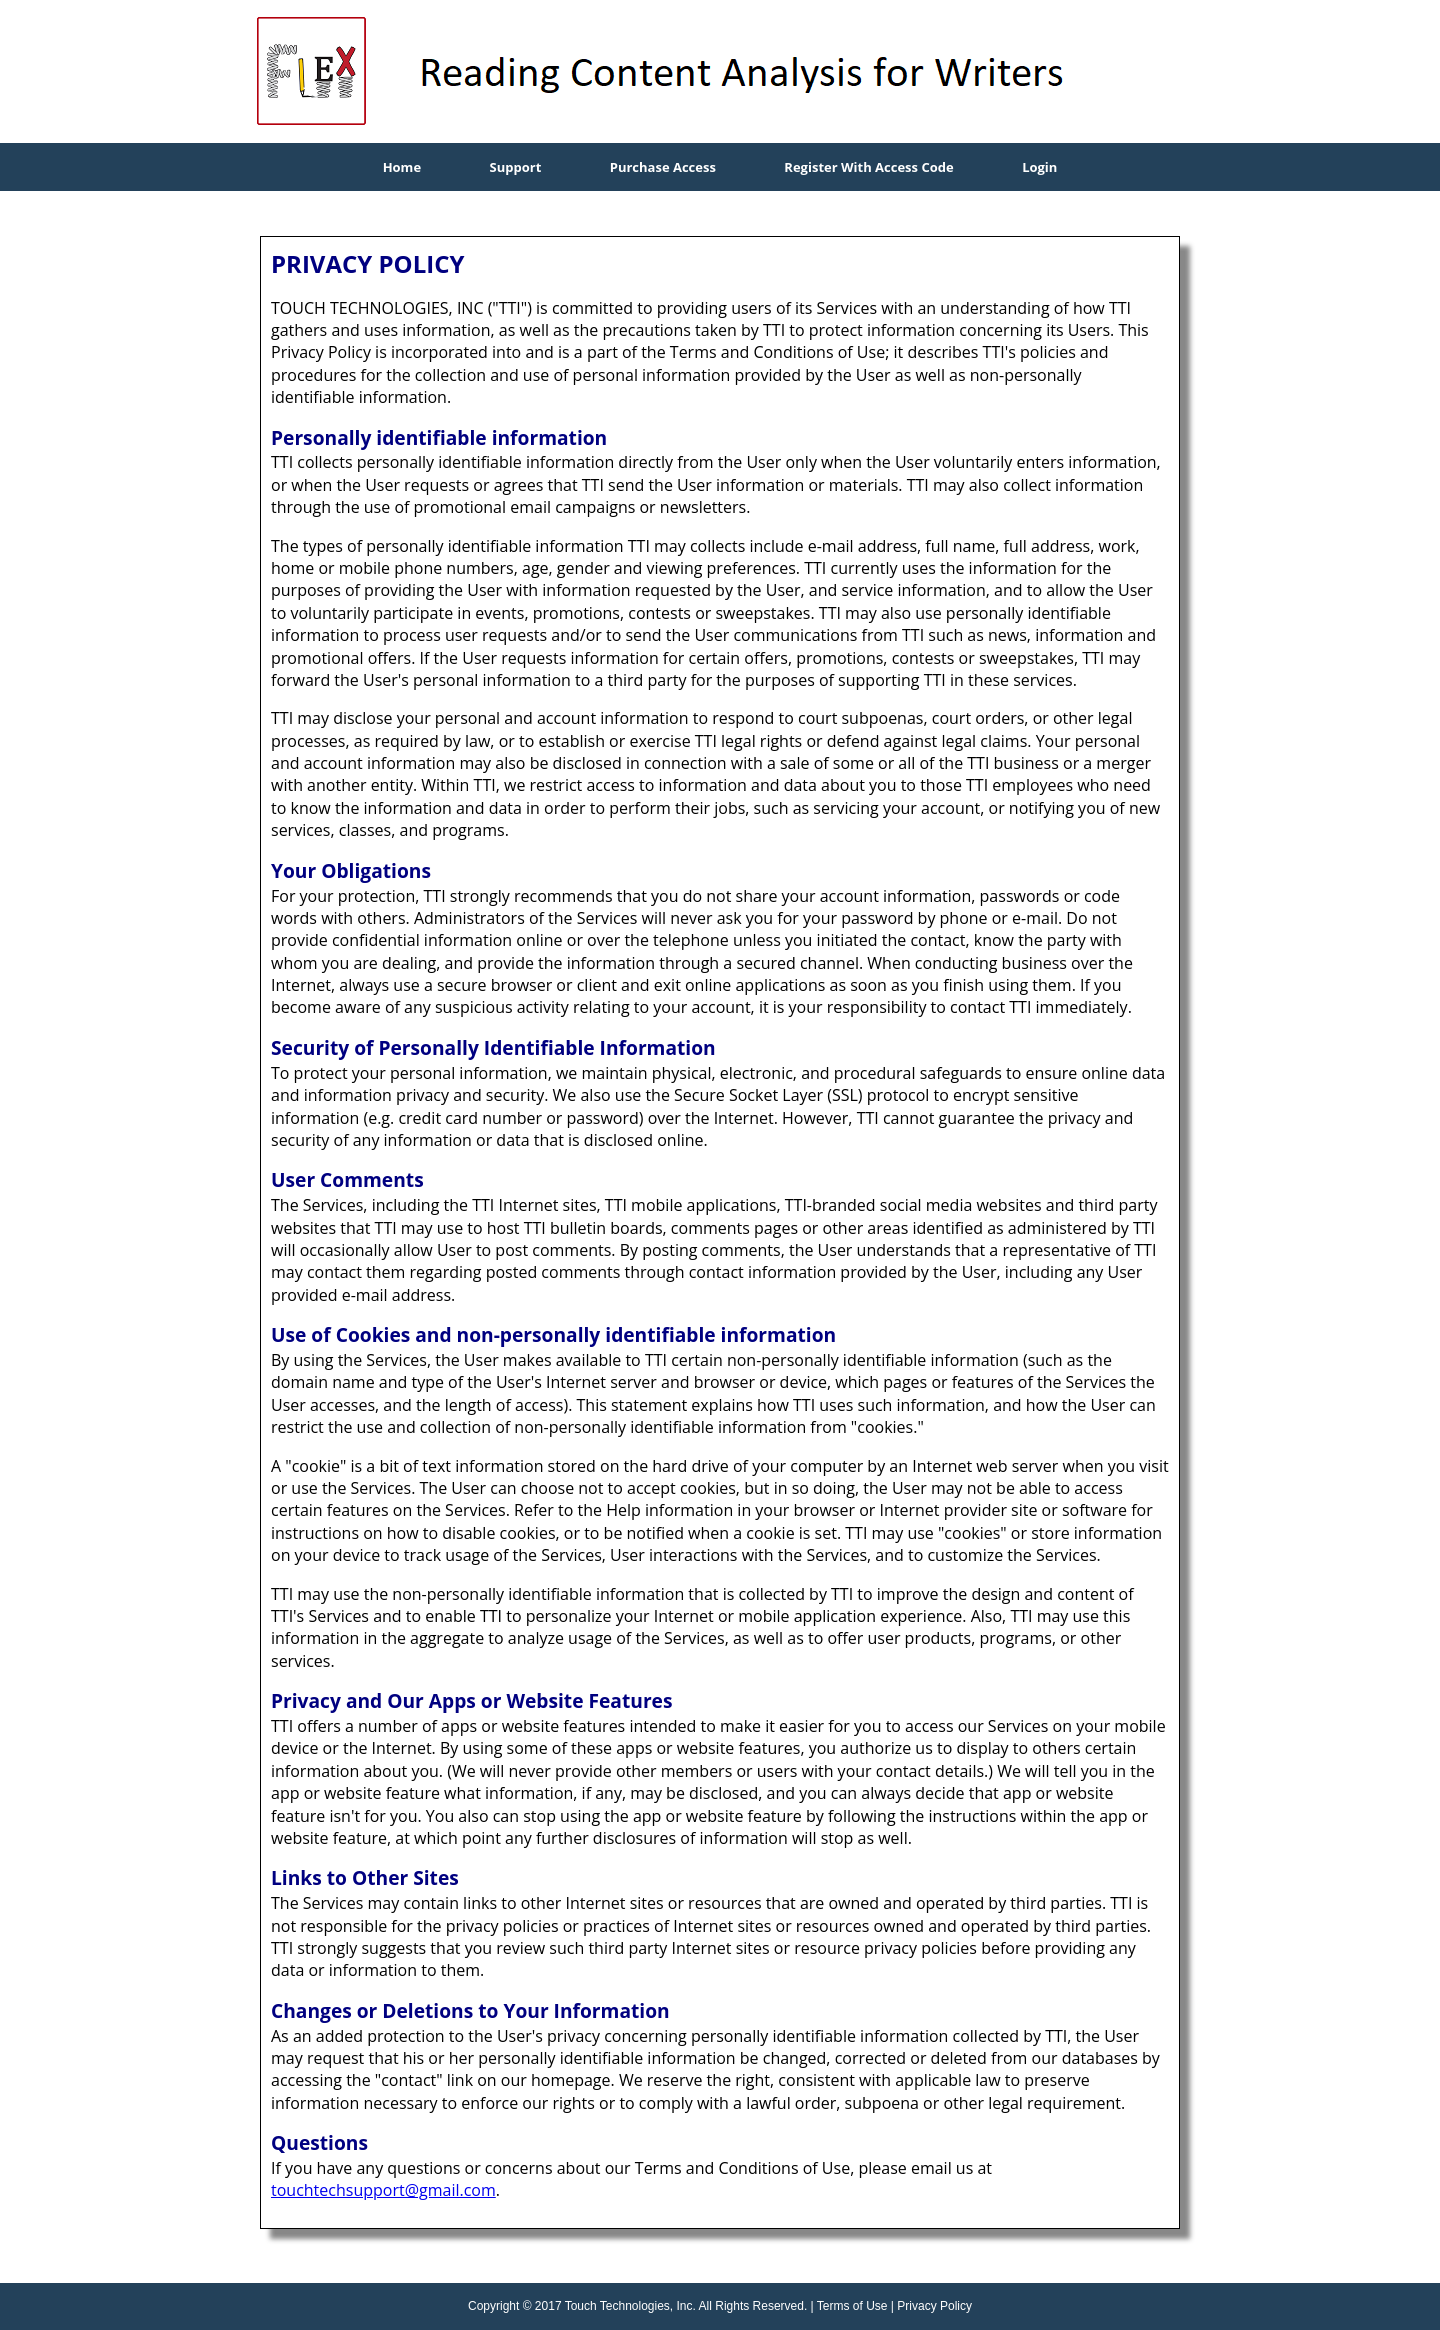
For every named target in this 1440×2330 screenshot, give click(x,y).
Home (402, 167)
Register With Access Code (868, 167)
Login (1039, 167)
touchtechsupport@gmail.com (383, 2190)
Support (516, 167)
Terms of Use (852, 2306)
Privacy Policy (934, 2306)
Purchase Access (663, 167)
